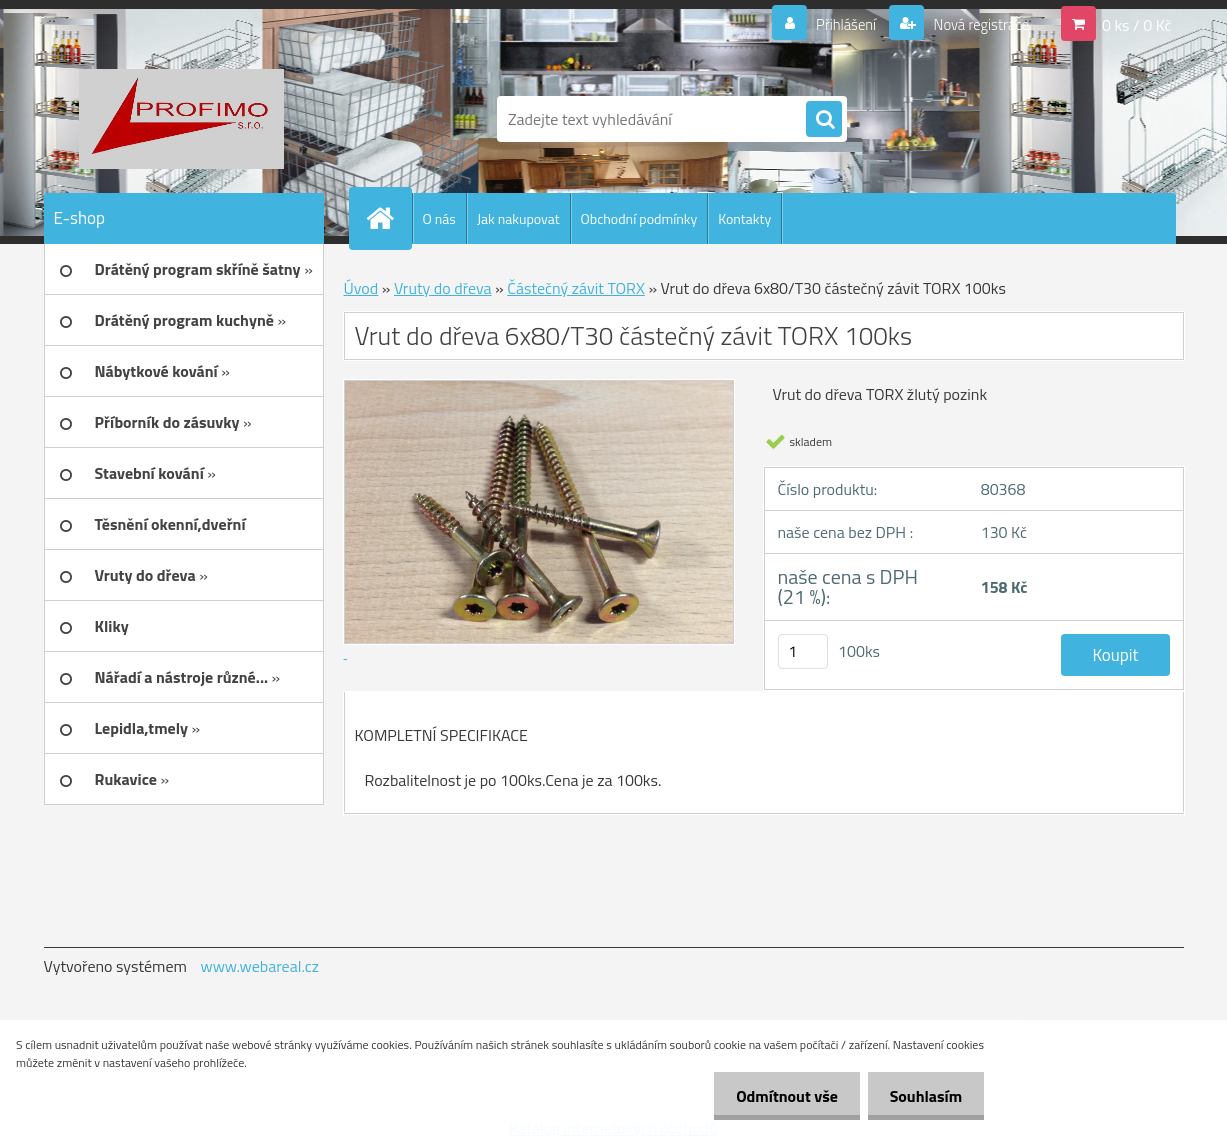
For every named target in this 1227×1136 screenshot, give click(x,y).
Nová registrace (975, 24)
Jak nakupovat (518, 218)
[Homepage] (389, 218)
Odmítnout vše (778, 1096)
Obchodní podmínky (639, 218)
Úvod (361, 288)
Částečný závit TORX (576, 288)
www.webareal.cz (259, 966)
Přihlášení (834, 24)
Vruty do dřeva (443, 288)
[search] (824, 120)
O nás (439, 218)
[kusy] (803, 651)
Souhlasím (922, 1096)
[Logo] (181, 119)
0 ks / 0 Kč (1137, 24)
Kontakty (744, 218)
